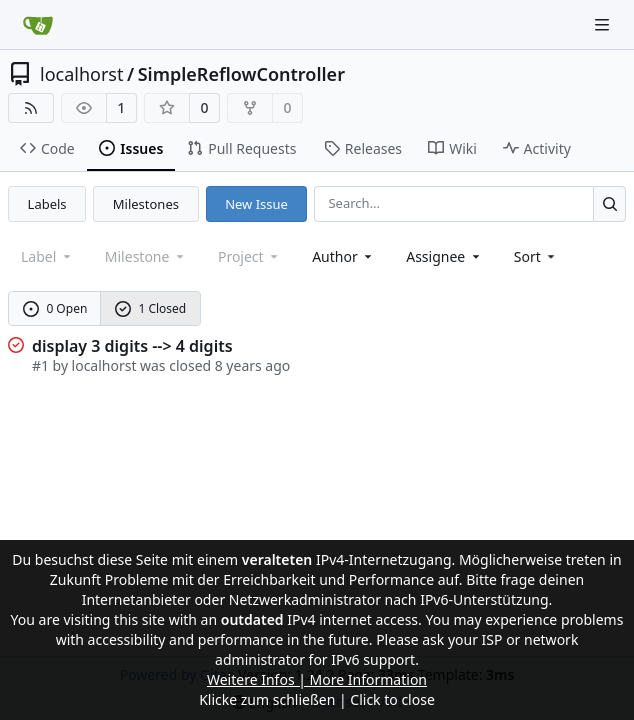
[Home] (38, 25)
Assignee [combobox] (444, 256)
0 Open (55, 308)
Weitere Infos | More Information (317, 679)
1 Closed (151, 308)
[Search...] (609, 203)
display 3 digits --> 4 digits (132, 346)
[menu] (536, 256)
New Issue (256, 204)
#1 (40, 365)
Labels (47, 204)
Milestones (146, 204)
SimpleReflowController (241, 74)
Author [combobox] (343, 256)
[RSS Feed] (31, 108)
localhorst (81, 74)
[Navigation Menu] (604, 24)
